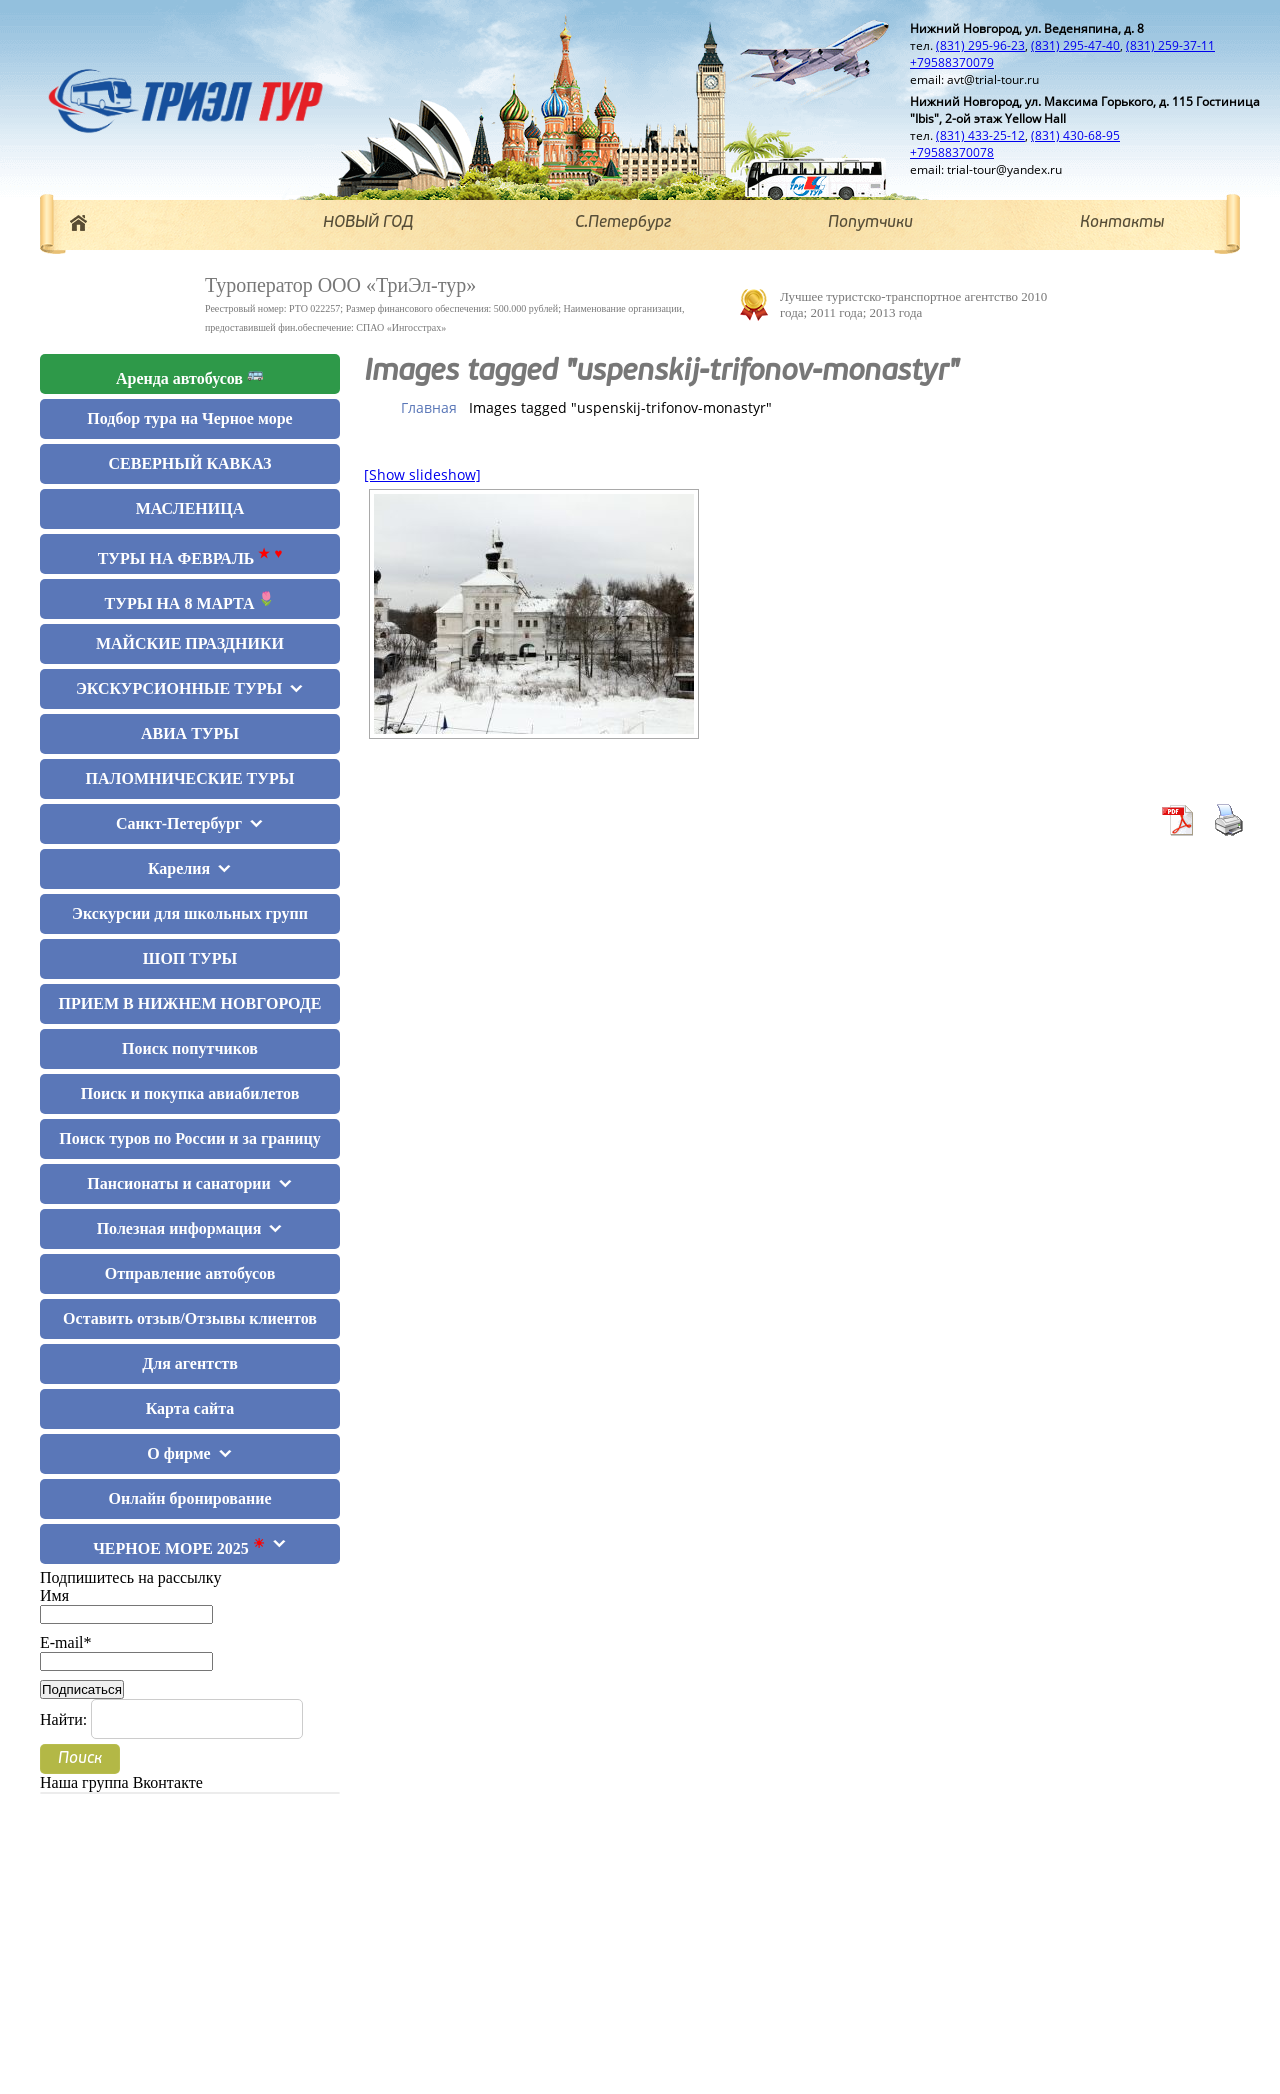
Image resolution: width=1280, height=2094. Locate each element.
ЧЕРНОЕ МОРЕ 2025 (179, 1546)
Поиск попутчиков (190, 1048)
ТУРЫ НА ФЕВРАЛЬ (190, 556)
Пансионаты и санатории (178, 1183)
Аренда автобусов (190, 376)
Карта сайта (190, 1408)
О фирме (178, 1453)
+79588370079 (952, 62)
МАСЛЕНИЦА (190, 508)
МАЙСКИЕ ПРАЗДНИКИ (190, 643)
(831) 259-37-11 (1170, 45)
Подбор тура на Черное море (189, 418)
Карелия (179, 868)
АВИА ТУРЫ (190, 733)
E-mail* (126, 1651)
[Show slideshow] (422, 474)
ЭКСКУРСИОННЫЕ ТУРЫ (179, 688)
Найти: (63, 1719)
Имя (126, 1604)
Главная (429, 407)
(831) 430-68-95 (1075, 135)
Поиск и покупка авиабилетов (190, 1093)
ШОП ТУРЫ (190, 958)
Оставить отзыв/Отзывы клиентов (190, 1318)
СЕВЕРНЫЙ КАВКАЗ (190, 463)
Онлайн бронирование (189, 1498)
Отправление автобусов (190, 1273)
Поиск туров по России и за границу (189, 1138)
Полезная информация (179, 1228)
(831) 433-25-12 (980, 135)
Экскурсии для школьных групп (190, 913)
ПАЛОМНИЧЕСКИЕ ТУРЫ (190, 778)
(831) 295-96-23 (980, 45)
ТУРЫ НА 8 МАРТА (190, 601)
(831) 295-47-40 (1075, 45)
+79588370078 (952, 152)
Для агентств (190, 1363)
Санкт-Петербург (179, 823)
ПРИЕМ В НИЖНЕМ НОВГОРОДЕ (190, 1003)
